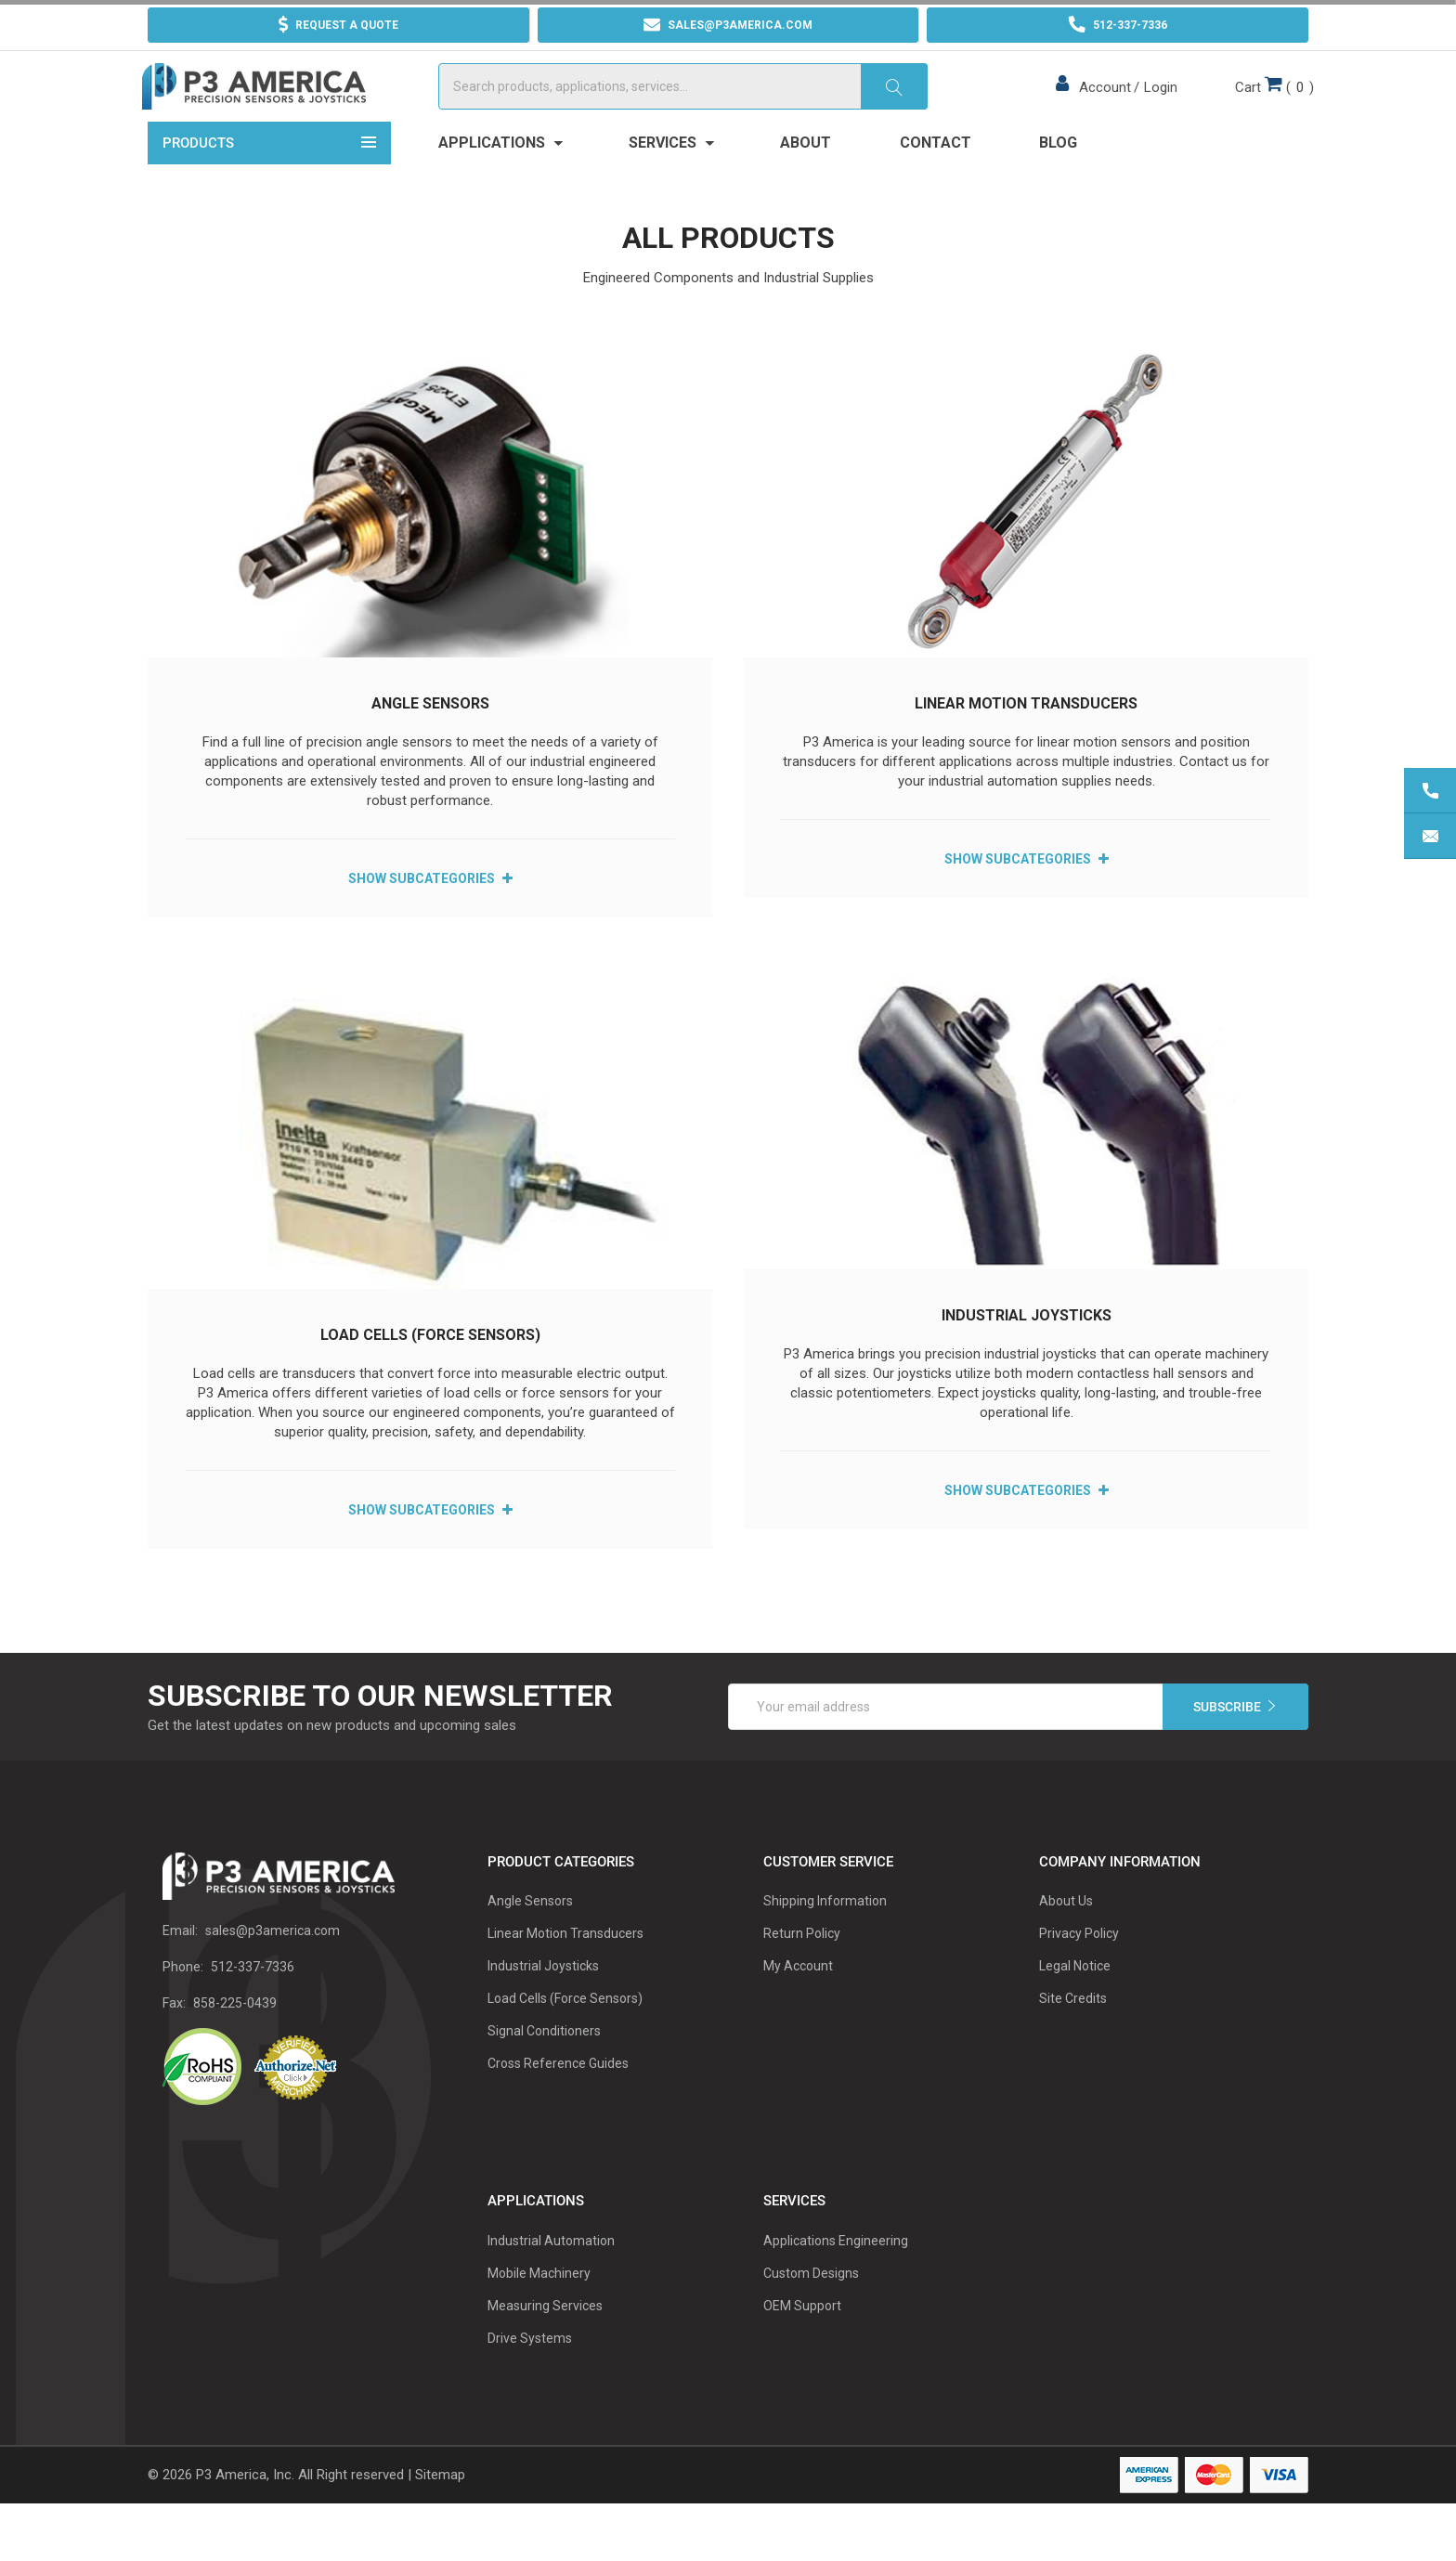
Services (670, 178)
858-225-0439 (235, 2037)
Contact (935, 178)
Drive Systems (530, 2373)
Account (1102, 105)
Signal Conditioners (544, 2066)
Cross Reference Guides (558, 2098)
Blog (1058, 178)
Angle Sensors (430, 739)
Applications (499, 178)
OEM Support (802, 2341)
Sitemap (440, 2510)
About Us (1066, 1936)
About (805, 178)
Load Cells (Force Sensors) (430, 1369)
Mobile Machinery (539, 2308)
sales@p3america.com (272, 1964)
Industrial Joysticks (1027, 1349)
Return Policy (801, 1968)
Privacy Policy (1079, 1968)
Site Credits (1073, 2033)
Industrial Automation (551, 2275)
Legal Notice (1075, 2001)
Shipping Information (825, 1936)
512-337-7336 (252, 2001)
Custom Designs (811, 2308)
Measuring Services (545, 2341)
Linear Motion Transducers (1026, 739)
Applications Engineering (835, 2275)
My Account (798, 2001)
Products (269, 176)
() (1268, 103)
